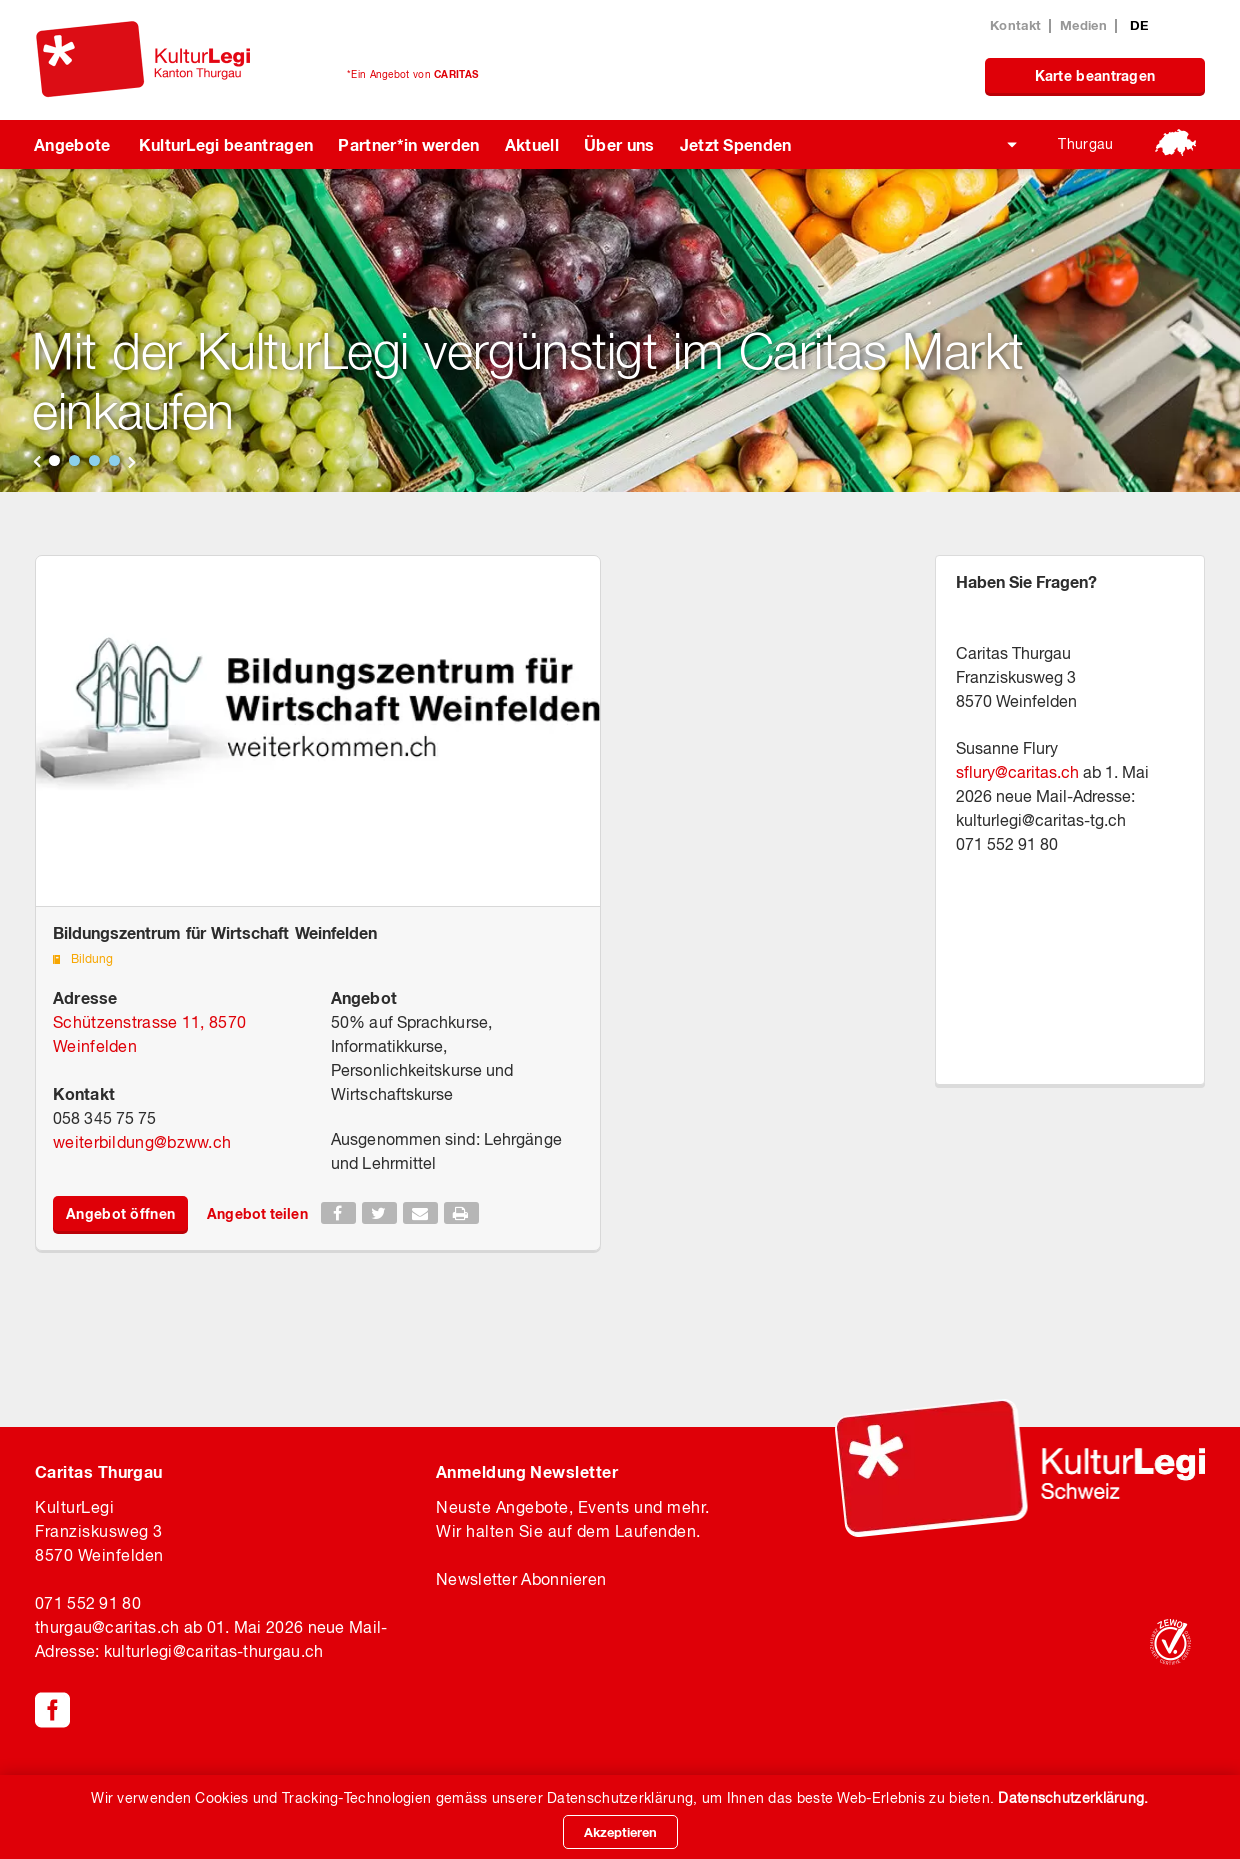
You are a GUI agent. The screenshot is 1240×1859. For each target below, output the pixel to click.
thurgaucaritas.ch (107, 1627)
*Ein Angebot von (412, 74)
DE (1139, 25)
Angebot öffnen (120, 1213)
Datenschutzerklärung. (1073, 1798)
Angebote (72, 144)
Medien (1083, 25)
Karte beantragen (1095, 75)
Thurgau (1085, 144)
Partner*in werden (408, 144)
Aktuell (532, 144)
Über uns (619, 144)
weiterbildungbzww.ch (142, 1142)
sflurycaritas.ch (1017, 772)
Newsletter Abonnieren (521, 1579)
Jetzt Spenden (736, 144)
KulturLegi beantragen (226, 144)
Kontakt (1015, 25)
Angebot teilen (257, 1213)
